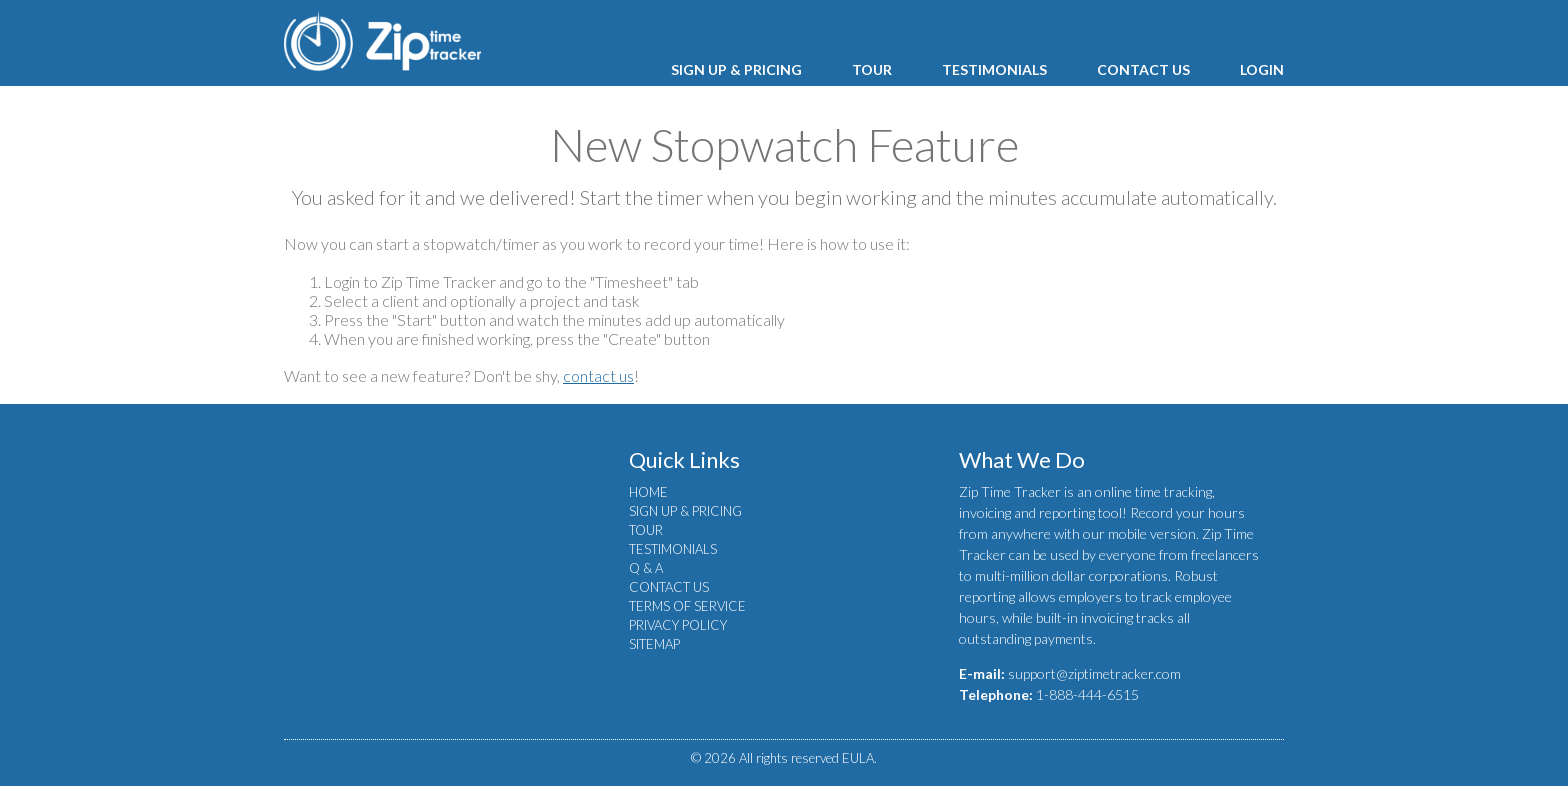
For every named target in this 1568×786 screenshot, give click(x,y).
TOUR (872, 69)
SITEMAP (654, 644)
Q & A (646, 568)
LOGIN (1262, 69)
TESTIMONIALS (994, 69)
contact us (598, 375)
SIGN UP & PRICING (736, 69)
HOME (648, 492)
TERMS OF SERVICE (687, 606)
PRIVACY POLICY (678, 625)
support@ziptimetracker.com (1094, 673)
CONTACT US (1143, 69)
